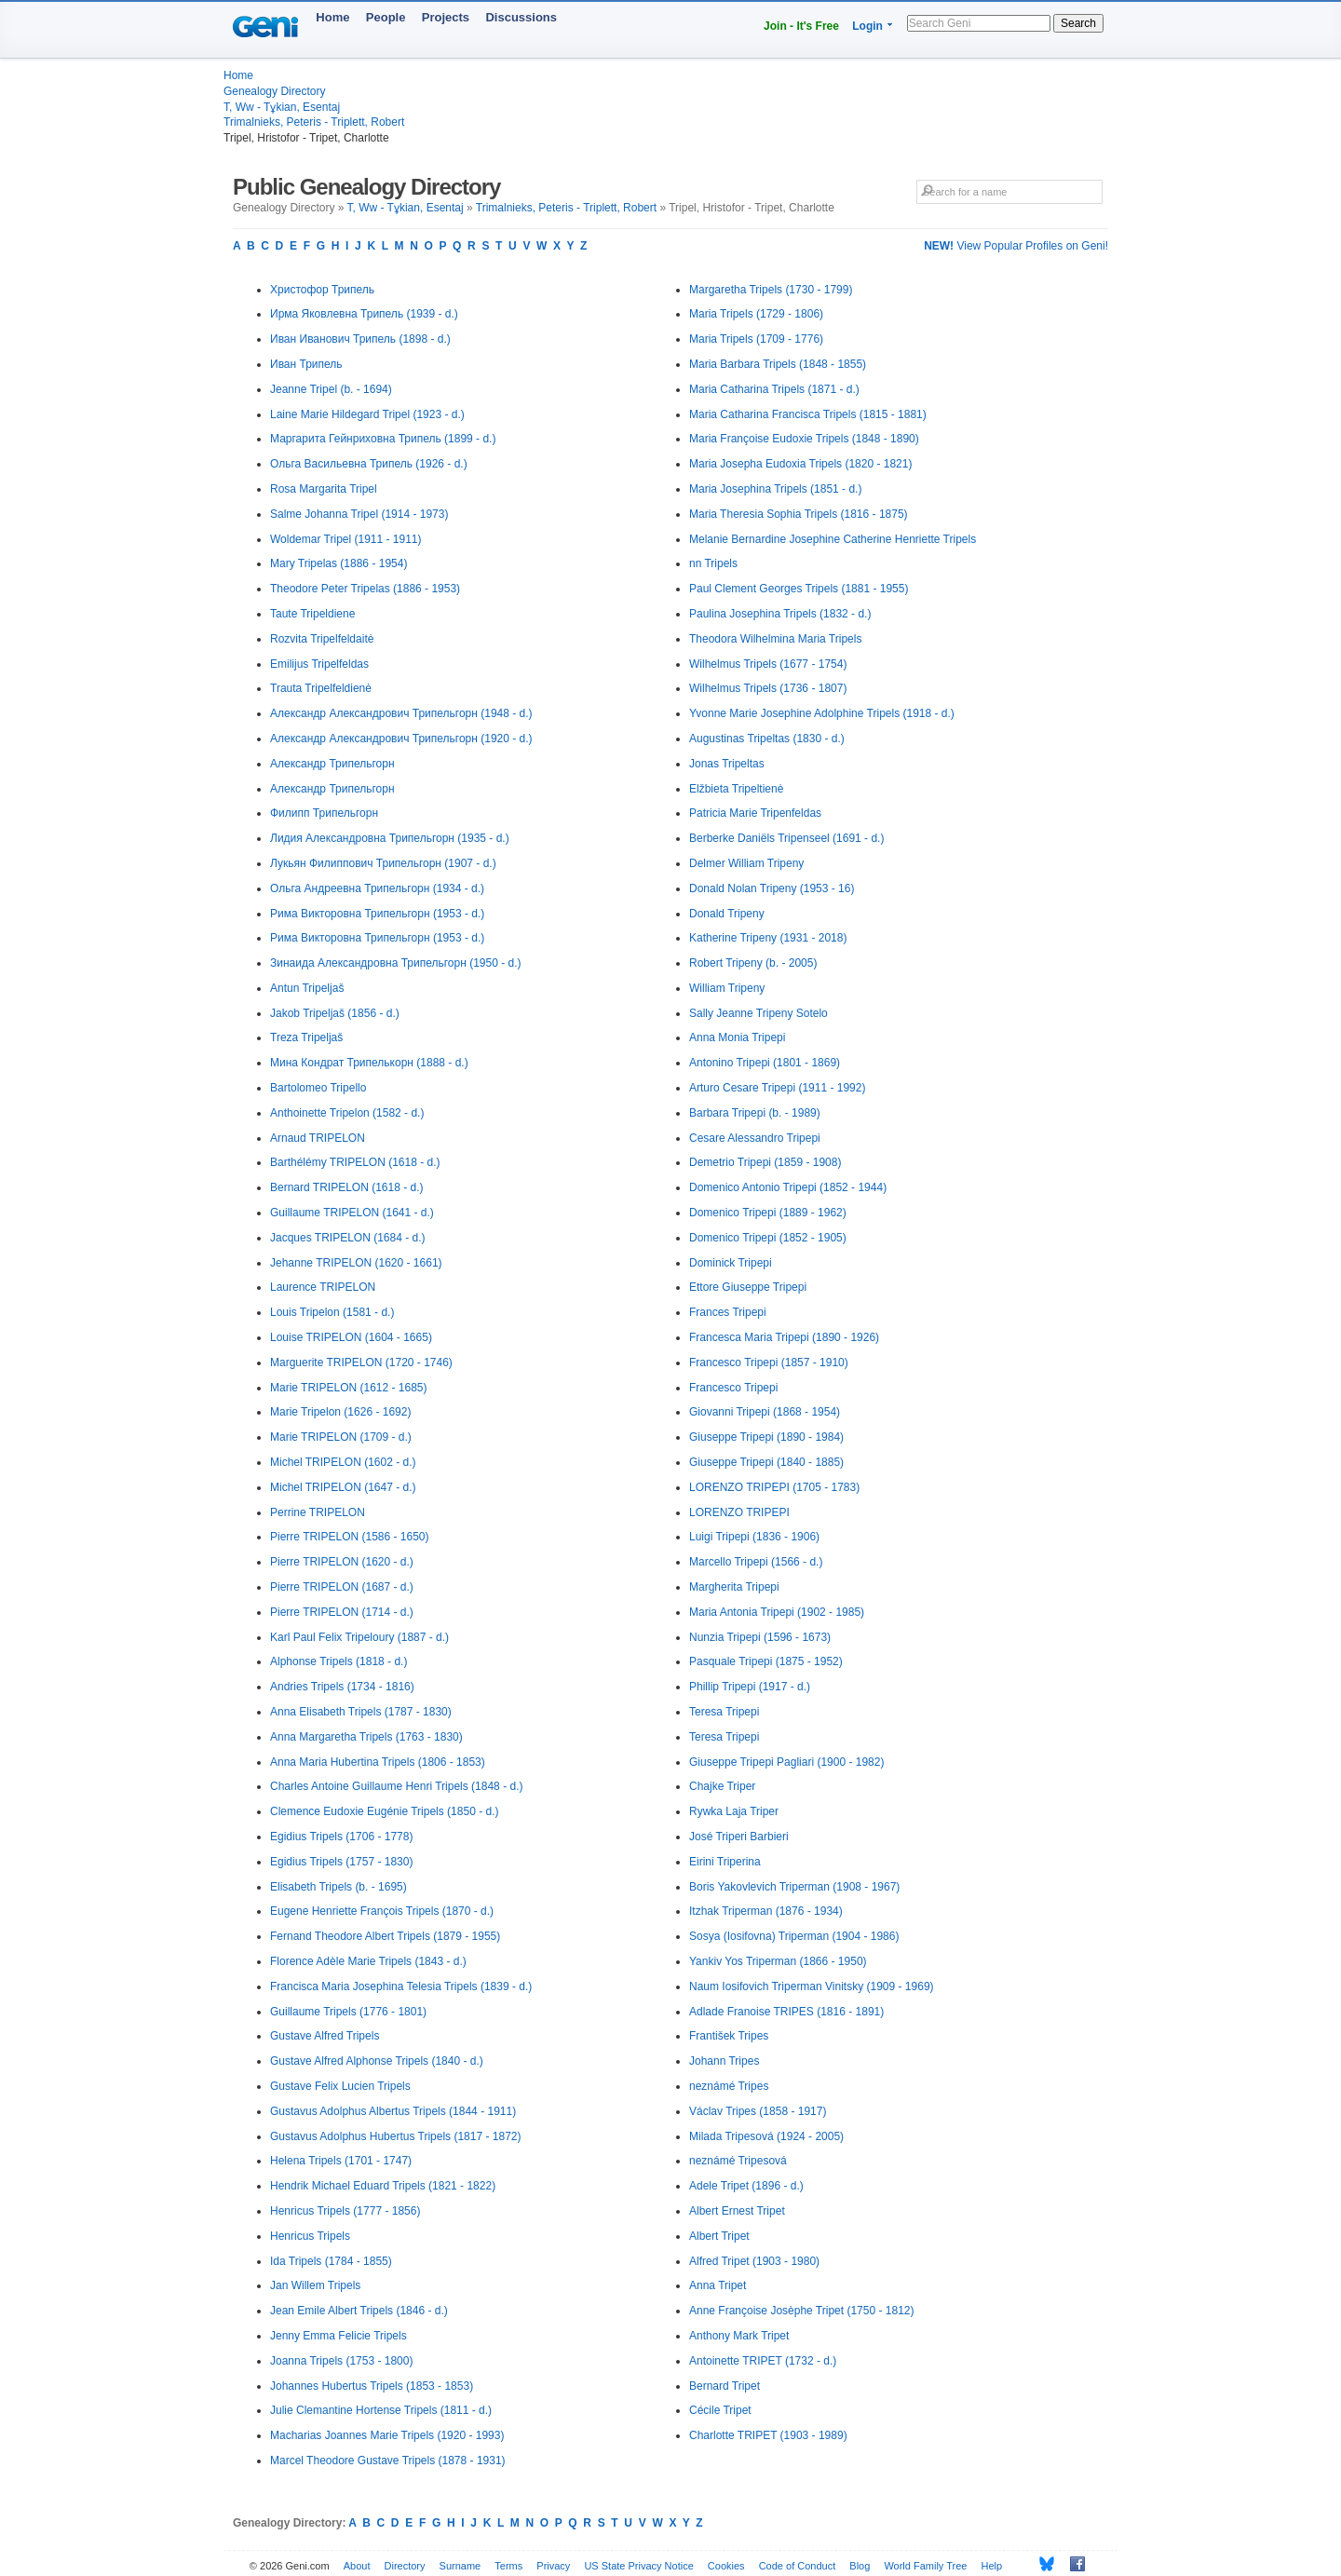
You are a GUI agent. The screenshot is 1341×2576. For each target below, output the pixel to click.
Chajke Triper (722, 1786)
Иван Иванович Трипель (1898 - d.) (360, 339)
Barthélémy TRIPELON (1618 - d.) (355, 1162)
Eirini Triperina (725, 1861)
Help (992, 2565)
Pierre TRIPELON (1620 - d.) (341, 1561)
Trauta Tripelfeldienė (321, 688)
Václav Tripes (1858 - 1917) (757, 2111)
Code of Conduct (797, 2565)
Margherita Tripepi (734, 1586)
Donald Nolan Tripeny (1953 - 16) (771, 888)
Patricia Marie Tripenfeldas (755, 813)
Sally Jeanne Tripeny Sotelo (758, 1013)
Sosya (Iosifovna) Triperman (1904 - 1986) (794, 1936)
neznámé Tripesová (738, 2160)
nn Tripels (713, 563)
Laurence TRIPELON (322, 1287)
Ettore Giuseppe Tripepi (747, 1287)
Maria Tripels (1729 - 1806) (756, 313)
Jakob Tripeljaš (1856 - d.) (335, 1013)
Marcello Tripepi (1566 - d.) (755, 1561)
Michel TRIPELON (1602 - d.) (343, 1462)
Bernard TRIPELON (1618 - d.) (347, 1187)
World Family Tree (925, 2565)
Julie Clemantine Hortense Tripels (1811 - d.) (381, 2410)
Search (1078, 23)
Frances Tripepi (727, 1312)
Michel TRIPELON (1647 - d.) (343, 1487)
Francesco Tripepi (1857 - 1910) (768, 1362)
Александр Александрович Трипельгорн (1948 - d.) (401, 713)
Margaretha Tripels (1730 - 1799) (770, 289)
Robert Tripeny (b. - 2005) (753, 962)
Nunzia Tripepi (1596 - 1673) (760, 1637)
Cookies (726, 2565)
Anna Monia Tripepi (737, 1037)
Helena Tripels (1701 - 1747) (341, 2160)
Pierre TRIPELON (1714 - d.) (341, 1612)
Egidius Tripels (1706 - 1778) (341, 1836)
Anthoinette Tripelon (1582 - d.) (347, 1112)
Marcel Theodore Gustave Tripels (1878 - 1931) (388, 2460)
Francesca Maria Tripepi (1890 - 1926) (784, 1337)
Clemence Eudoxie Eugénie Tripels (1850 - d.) (384, 1811)
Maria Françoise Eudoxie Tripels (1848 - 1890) (804, 438)
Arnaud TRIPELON (317, 1138)
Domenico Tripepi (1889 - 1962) (768, 1212)
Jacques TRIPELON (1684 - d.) (348, 1237)
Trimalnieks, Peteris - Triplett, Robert (314, 122)
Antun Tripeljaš (307, 988)
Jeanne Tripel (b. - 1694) (331, 389)
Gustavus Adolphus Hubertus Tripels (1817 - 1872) (395, 2136)
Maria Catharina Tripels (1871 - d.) (774, 389)
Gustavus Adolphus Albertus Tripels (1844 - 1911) (393, 2111)
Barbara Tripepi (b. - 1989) (754, 1112)
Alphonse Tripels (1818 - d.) (338, 1661)
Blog (859, 2565)
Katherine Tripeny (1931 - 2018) (768, 937)
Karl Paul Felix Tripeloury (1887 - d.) (359, 1637)
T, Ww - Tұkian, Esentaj (282, 107)
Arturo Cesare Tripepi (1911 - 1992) (777, 1087)
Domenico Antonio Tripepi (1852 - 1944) (788, 1187)
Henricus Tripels (310, 2236)
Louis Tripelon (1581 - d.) (332, 1312)
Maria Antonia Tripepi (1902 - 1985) (776, 1612)
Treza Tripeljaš (306, 1037)
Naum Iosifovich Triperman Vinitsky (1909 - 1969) (811, 1986)
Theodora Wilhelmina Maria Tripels (775, 638)
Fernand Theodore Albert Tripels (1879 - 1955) (385, 1936)
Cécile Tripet (720, 2410)
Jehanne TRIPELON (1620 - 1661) (356, 1262)
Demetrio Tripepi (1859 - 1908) (765, 1162)
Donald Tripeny (727, 913)
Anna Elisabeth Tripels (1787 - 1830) (361, 1711)
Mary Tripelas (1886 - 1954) (338, 563)
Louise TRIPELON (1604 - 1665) (351, 1337)
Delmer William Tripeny (746, 863)
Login (867, 26)
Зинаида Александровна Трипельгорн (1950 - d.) (396, 962)
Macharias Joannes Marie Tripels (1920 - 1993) (387, 2435)
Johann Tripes (724, 2061)
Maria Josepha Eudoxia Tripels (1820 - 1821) (800, 463)
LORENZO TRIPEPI (739, 1512)
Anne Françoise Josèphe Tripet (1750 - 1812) (801, 2310)
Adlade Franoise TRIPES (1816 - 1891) (786, 2011)
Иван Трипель (306, 364)
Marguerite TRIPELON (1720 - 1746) (361, 1362)
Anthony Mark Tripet (739, 2335)
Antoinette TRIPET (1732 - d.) (762, 2360)
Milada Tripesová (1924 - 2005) (766, 2136)
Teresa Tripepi (724, 1711)
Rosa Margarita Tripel (323, 488)
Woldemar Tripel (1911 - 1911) (346, 539)
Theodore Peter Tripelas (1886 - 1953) (365, 588)
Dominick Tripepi (730, 1262)
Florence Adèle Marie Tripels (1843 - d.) (368, 1961)
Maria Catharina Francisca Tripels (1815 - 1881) (808, 414)
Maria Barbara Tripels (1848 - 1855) (777, 364)
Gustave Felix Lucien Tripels (340, 2086)
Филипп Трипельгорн (324, 813)
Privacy (553, 2565)
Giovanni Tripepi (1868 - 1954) (764, 1411)
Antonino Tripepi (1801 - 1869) (764, 1062)
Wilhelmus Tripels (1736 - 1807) (768, 688)
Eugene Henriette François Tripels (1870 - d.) (382, 1911)
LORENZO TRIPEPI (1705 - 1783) (774, 1487)
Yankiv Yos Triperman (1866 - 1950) (778, 1961)
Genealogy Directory (274, 91)
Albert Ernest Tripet (737, 2210)
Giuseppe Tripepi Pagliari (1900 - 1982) (786, 1762)
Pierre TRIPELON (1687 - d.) (341, 1586)
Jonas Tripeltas (727, 763)
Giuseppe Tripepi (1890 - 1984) (766, 1437)
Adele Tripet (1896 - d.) (746, 2185)
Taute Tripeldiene (312, 613)
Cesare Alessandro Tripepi (754, 1138)
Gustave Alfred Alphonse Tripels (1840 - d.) (376, 2061)
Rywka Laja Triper (734, 1811)
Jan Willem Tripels (315, 2285)
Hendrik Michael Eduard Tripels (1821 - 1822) (382, 2185)
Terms (508, 2565)
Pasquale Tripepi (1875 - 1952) (766, 1661)
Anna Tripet (717, 2285)
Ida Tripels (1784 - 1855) (331, 2261)
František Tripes (728, 2035)
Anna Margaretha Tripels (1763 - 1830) (366, 1736)
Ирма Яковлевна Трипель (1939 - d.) (364, 313)
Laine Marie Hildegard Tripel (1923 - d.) (367, 414)
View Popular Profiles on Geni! (1016, 245)
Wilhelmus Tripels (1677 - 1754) (768, 664)
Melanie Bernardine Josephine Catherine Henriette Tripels (832, 539)
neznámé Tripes (728, 2086)
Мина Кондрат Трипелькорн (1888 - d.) (369, 1062)
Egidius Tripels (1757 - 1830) (341, 1861)
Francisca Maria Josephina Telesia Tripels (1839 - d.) (401, 1986)
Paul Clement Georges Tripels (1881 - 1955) (798, 588)
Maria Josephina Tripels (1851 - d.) (775, 488)
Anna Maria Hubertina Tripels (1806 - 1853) (377, 1762)
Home (332, 17)
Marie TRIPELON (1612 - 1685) (348, 1387)
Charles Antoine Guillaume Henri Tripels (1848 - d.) (396, 1786)
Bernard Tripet (724, 2386)
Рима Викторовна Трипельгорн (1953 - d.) (377, 913)
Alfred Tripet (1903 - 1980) (754, 2261)
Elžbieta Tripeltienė (736, 788)
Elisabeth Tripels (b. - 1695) (338, 1886)
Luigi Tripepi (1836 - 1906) (754, 1536)
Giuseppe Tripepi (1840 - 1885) (766, 1462)
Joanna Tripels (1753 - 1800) (341, 2360)
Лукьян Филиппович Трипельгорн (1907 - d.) (383, 863)
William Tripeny (727, 988)
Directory (405, 2565)
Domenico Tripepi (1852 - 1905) (768, 1237)
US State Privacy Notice (638, 2565)
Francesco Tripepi (733, 1387)
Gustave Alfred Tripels (324, 2035)
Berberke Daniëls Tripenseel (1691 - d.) (786, 838)
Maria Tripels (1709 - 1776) (756, 339)
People (386, 17)
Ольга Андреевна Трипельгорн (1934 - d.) (377, 888)
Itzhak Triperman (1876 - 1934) (766, 1911)
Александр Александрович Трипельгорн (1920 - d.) (401, 738)
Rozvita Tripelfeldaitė (321, 638)
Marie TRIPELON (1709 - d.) (341, 1437)
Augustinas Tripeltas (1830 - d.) (767, 738)
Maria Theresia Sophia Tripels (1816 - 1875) (798, 514)
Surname (460, 2565)
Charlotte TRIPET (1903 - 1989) (768, 2435)
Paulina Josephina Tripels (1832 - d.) (780, 613)
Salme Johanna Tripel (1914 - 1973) (359, 514)
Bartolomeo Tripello (318, 1087)
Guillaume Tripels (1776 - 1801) (348, 2011)
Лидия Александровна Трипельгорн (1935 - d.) (389, 838)
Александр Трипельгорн (332, 763)
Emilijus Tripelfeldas (319, 664)
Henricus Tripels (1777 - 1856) (345, 2210)
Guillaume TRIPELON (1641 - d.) (352, 1212)
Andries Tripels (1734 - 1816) (342, 1686)
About (357, 2565)
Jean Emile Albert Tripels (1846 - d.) (359, 2310)
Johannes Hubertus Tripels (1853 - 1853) (371, 2386)
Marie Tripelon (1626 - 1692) (340, 1411)
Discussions (521, 17)
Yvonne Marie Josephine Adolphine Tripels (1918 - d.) (822, 713)
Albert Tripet (719, 2236)
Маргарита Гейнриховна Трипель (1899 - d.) (382, 438)
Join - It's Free (801, 26)
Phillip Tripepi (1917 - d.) (749, 1686)
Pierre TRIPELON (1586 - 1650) (349, 1536)
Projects (445, 17)
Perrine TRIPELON (317, 1512)
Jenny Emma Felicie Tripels (338, 2335)
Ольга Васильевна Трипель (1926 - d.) (368, 463)
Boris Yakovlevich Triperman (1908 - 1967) (794, 1886)
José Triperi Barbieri (739, 1836)
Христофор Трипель (322, 289)
